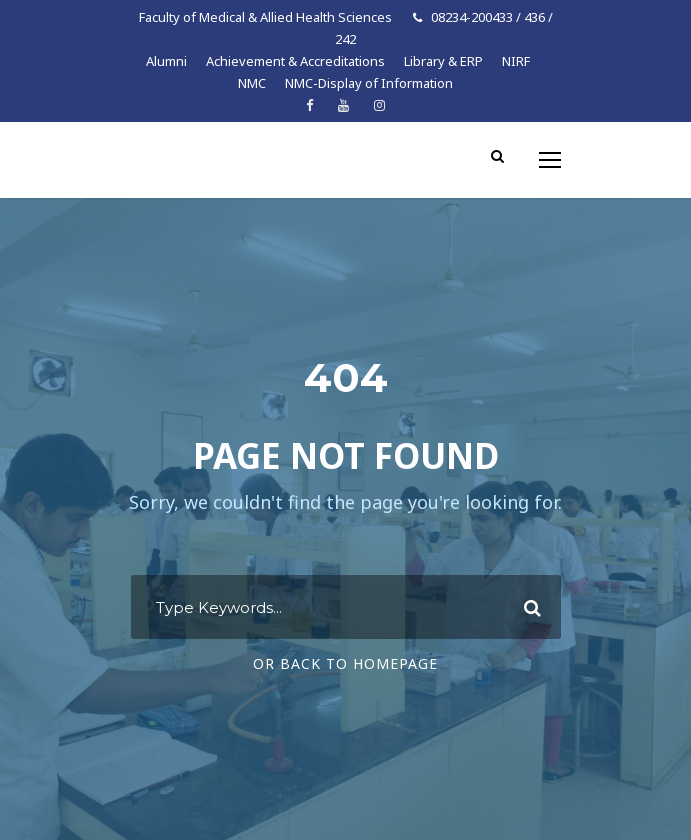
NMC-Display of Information (369, 83)
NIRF (516, 61)
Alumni (166, 61)
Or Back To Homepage (345, 663)
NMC (252, 83)
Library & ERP (443, 61)
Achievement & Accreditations (295, 61)
